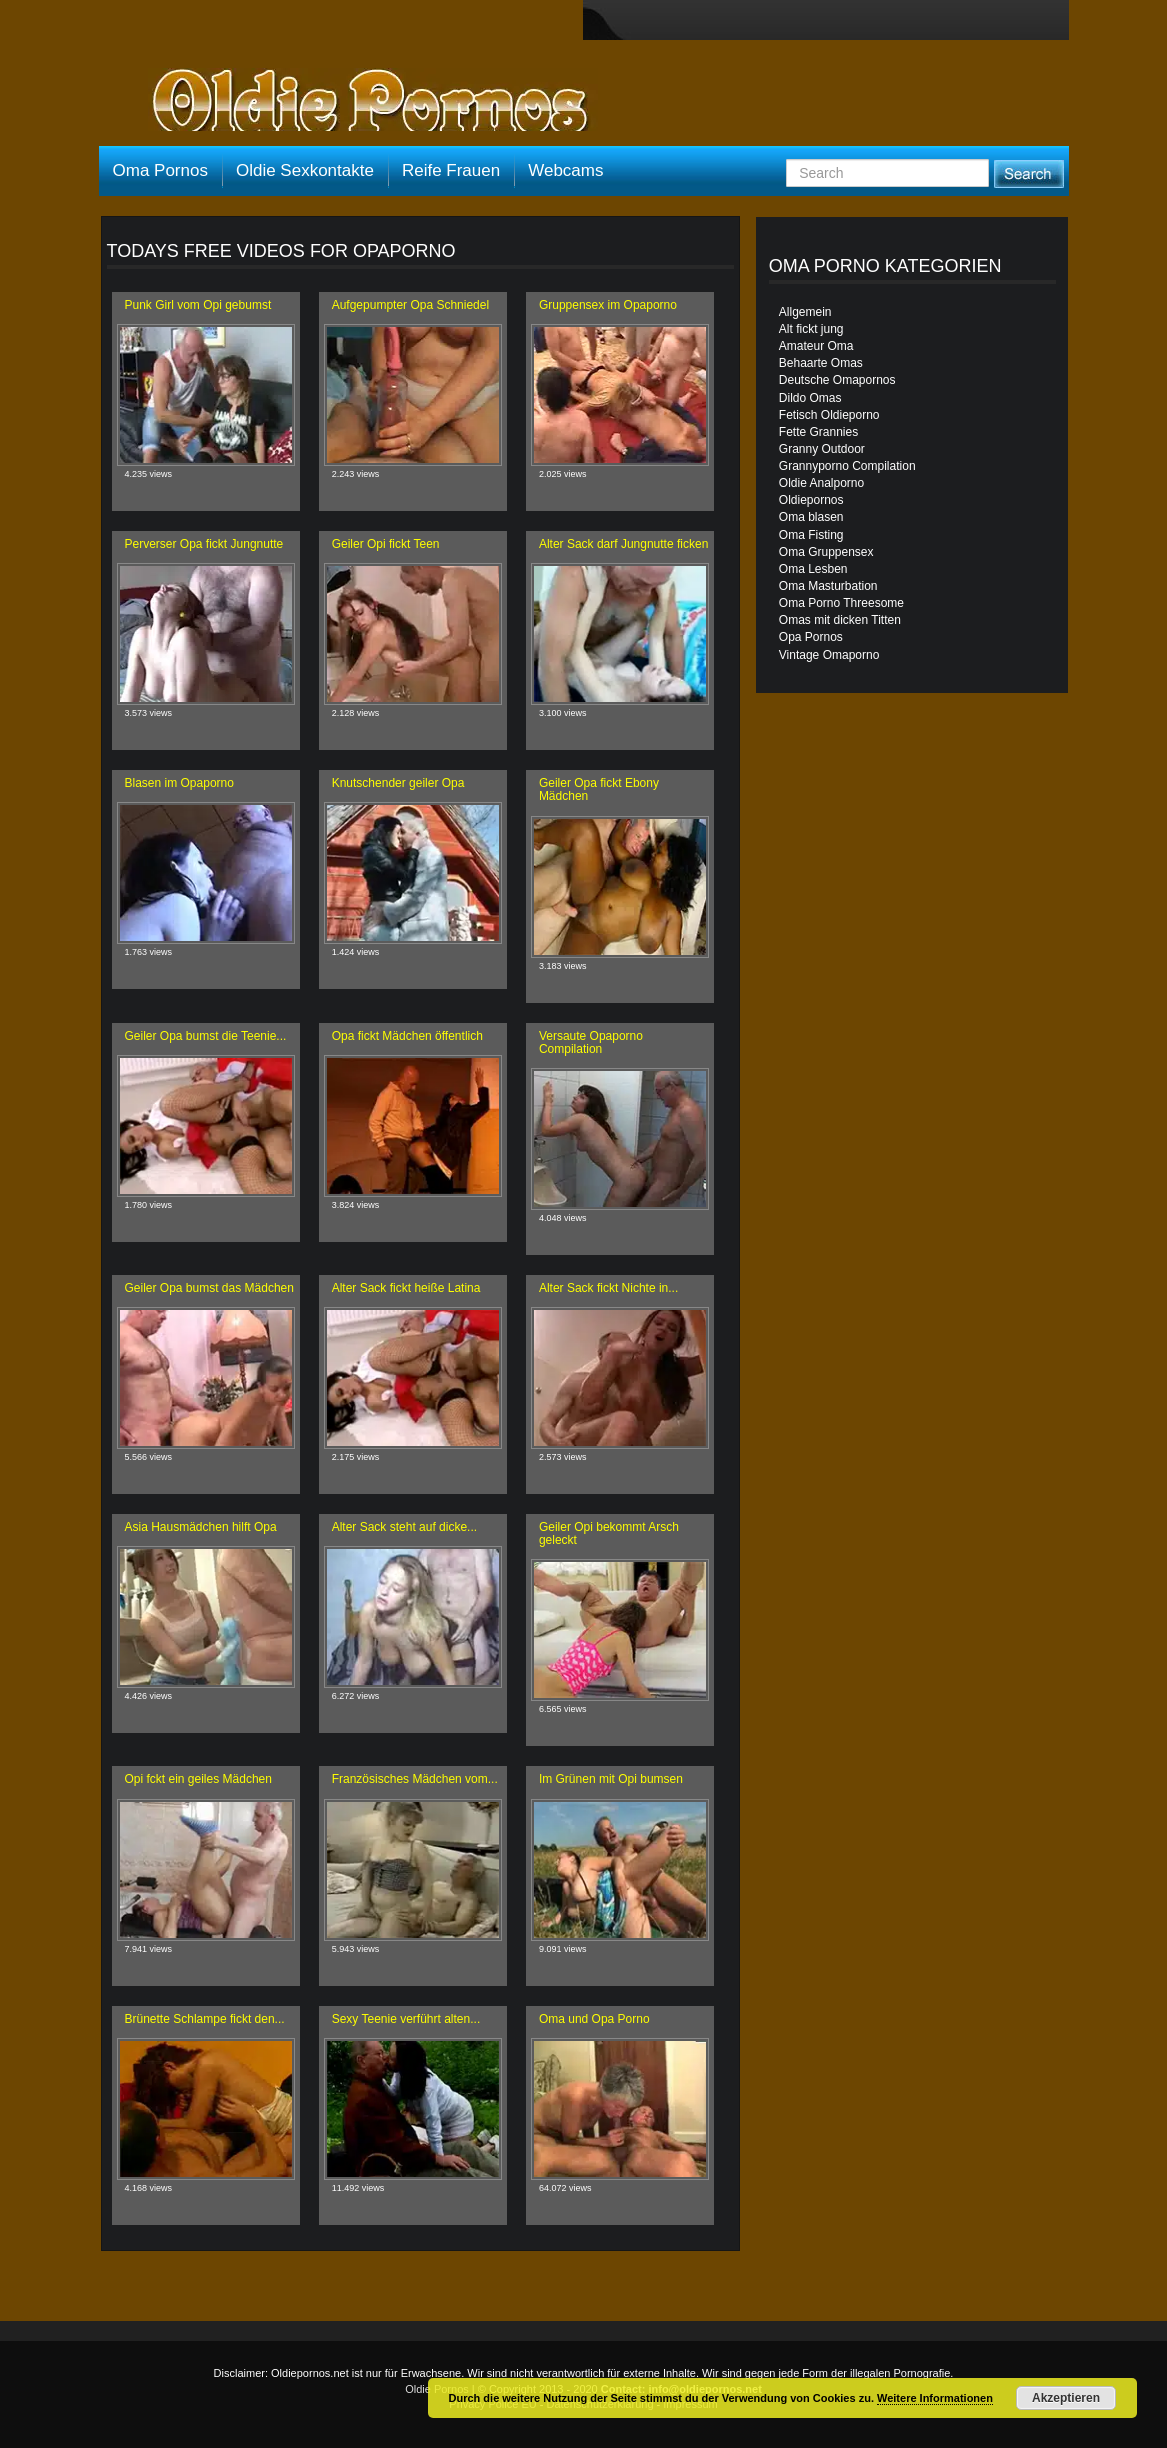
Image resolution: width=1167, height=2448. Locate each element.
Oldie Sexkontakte (305, 170)
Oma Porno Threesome (841, 603)
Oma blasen (811, 517)
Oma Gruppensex (826, 552)
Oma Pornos (160, 170)
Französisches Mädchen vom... (415, 1779)
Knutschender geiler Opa (398, 783)
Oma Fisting (811, 535)
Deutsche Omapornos (837, 380)
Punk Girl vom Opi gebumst (198, 305)
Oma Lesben (813, 569)
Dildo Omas (810, 398)
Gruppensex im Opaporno (608, 305)
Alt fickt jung (811, 329)
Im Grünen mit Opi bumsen (611, 1779)
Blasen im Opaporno (179, 783)
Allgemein (805, 312)
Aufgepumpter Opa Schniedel (410, 305)
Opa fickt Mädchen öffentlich (407, 1036)
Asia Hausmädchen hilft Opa (201, 1527)
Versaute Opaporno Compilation (591, 1042)
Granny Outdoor (822, 449)
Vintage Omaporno (829, 655)
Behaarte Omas (821, 363)
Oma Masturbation (828, 586)
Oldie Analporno (821, 483)
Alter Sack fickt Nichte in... (608, 1288)
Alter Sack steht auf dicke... (404, 1527)
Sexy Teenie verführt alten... (406, 2019)
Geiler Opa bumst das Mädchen (209, 1288)
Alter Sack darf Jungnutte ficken (623, 544)
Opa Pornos (811, 637)
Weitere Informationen (935, 2398)
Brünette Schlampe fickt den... (205, 2019)
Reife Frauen (451, 170)
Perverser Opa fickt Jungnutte (204, 544)
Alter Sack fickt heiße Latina (406, 1288)
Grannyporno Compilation (847, 466)
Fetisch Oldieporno (829, 415)
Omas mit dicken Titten (840, 620)
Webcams (565, 170)
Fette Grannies (818, 432)
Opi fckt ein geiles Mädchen (198, 1779)
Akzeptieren (1066, 2398)
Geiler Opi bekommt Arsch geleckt (609, 1533)
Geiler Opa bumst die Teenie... (206, 1036)
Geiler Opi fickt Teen (386, 544)
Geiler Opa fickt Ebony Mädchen (599, 789)
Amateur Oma (816, 346)
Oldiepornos (811, 500)
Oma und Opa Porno (594, 2019)
